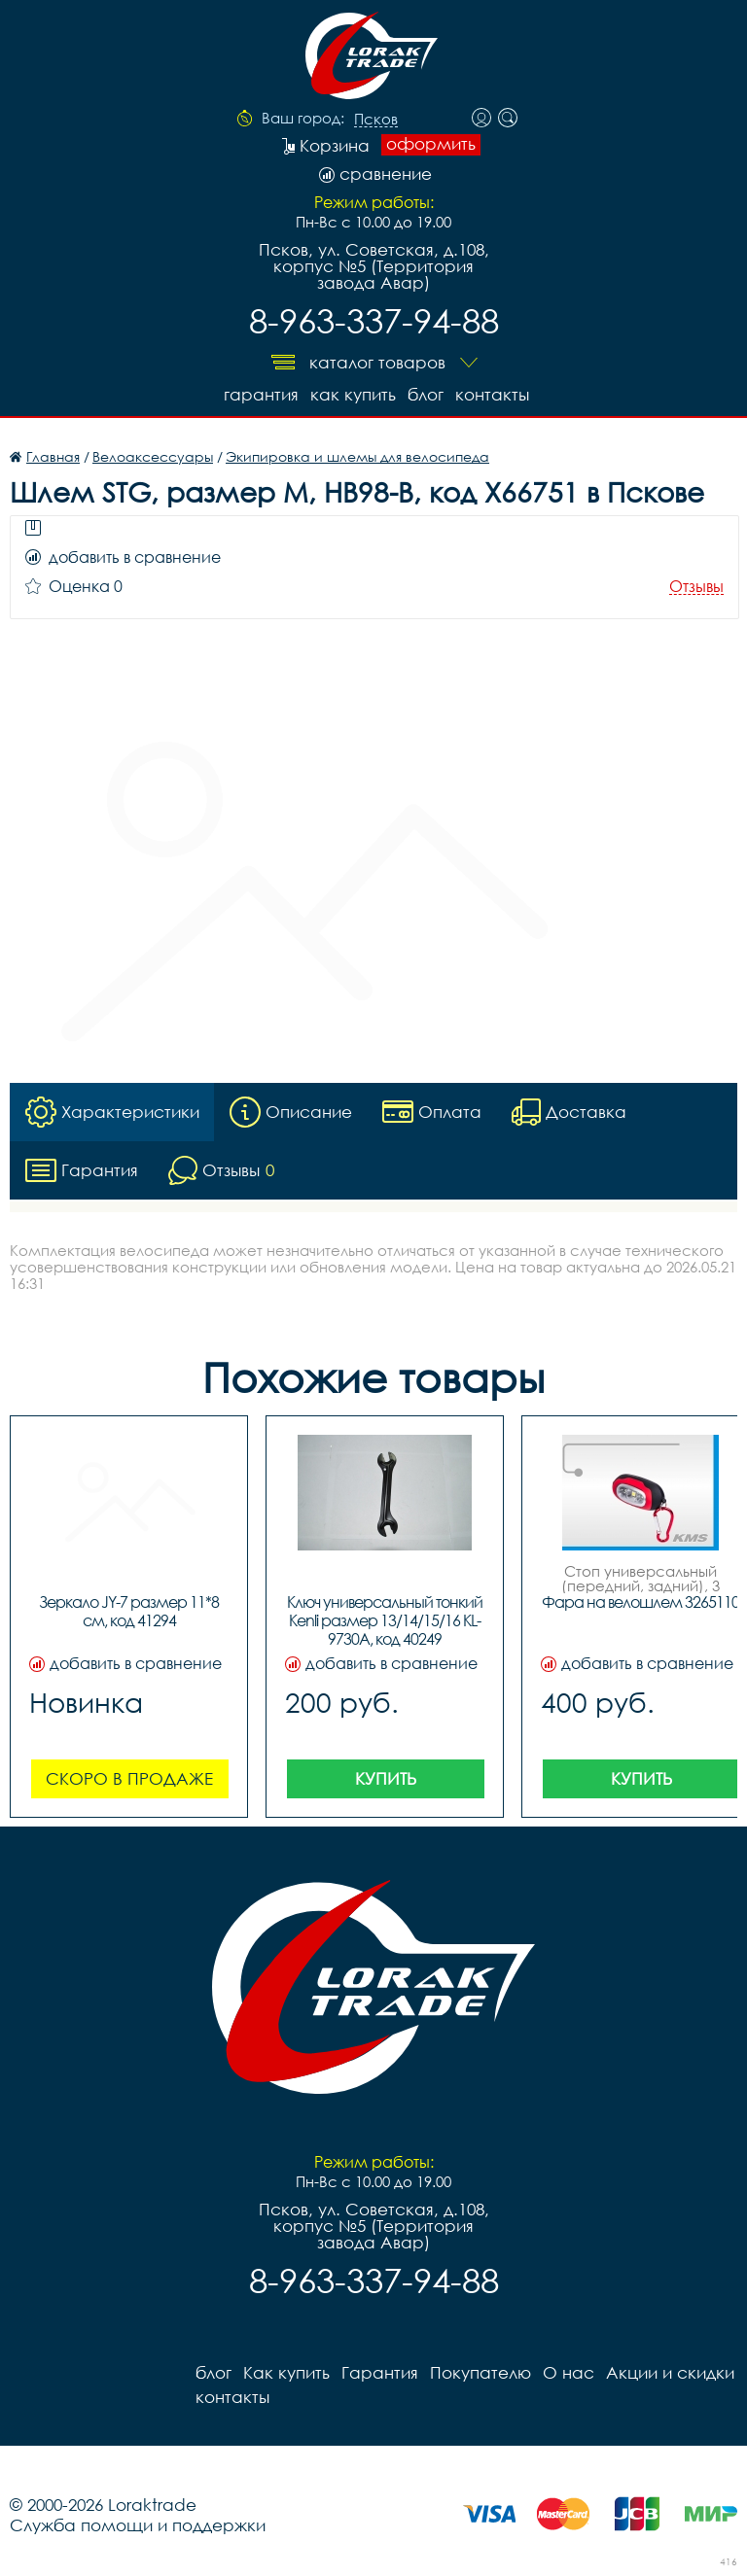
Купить (385, 1778)
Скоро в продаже (129, 1778)
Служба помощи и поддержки (138, 2525)
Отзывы (696, 586)
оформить (431, 144)
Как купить (353, 394)
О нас (568, 2372)
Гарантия (261, 394)
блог (426, 394)
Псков (376, 119)
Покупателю (480, 2372)
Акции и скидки (670, 2372)
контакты (492, 394)
